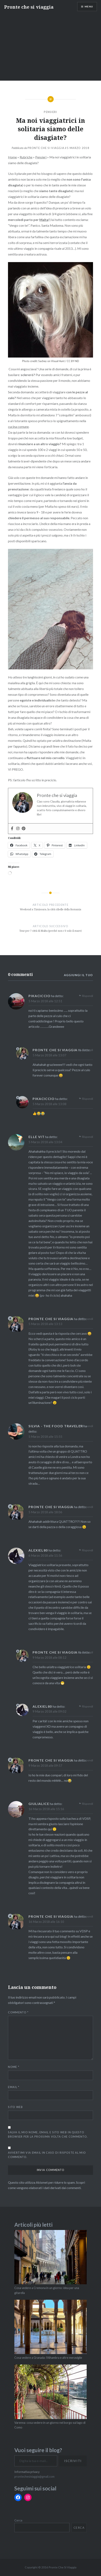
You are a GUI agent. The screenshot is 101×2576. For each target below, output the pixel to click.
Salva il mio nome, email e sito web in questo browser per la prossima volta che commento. (48, 2134)
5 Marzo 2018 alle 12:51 (45, 1001)
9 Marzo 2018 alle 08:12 (49, 1657)
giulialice (38, 1804)
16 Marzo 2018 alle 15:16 (46, 1809)
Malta (43, 220)
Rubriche (26, 157)
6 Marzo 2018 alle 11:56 (45, 1555)
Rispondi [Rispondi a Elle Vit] (87, 1136)
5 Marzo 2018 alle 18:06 (45, 1512)
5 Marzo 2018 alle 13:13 (45, 1324)
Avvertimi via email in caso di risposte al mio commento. (47, 2155)
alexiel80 (38, 1550)
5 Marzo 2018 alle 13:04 (45, 1142)
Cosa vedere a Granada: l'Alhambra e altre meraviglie (48, 2357)
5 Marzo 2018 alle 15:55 (45, 1436)
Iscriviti (73, 2461)
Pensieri (50, 112)
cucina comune (18, 427)
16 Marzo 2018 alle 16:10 (46, 1921)
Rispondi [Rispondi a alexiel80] (87, 1550)
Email (13, 2087)
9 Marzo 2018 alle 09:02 (49, 1711)
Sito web (15, 2107)
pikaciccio (39, 996)
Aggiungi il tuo (78, 975)
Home (12, 157)
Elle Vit (36, 1137)
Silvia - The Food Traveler (55, 1426)
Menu (89, 6)
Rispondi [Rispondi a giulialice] (87, 1803)
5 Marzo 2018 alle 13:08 (49, 1104)
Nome (13, 2066)
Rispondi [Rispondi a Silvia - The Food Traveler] (87, 1426)
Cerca (18, 2520)
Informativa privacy (27, 2472)
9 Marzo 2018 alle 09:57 (45, 1765)
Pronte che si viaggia (28, 7)
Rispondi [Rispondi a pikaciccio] (87, 996)
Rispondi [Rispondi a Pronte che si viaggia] (87, 1050)
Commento (18, 2012)
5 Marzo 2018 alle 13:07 (49, 1055)
